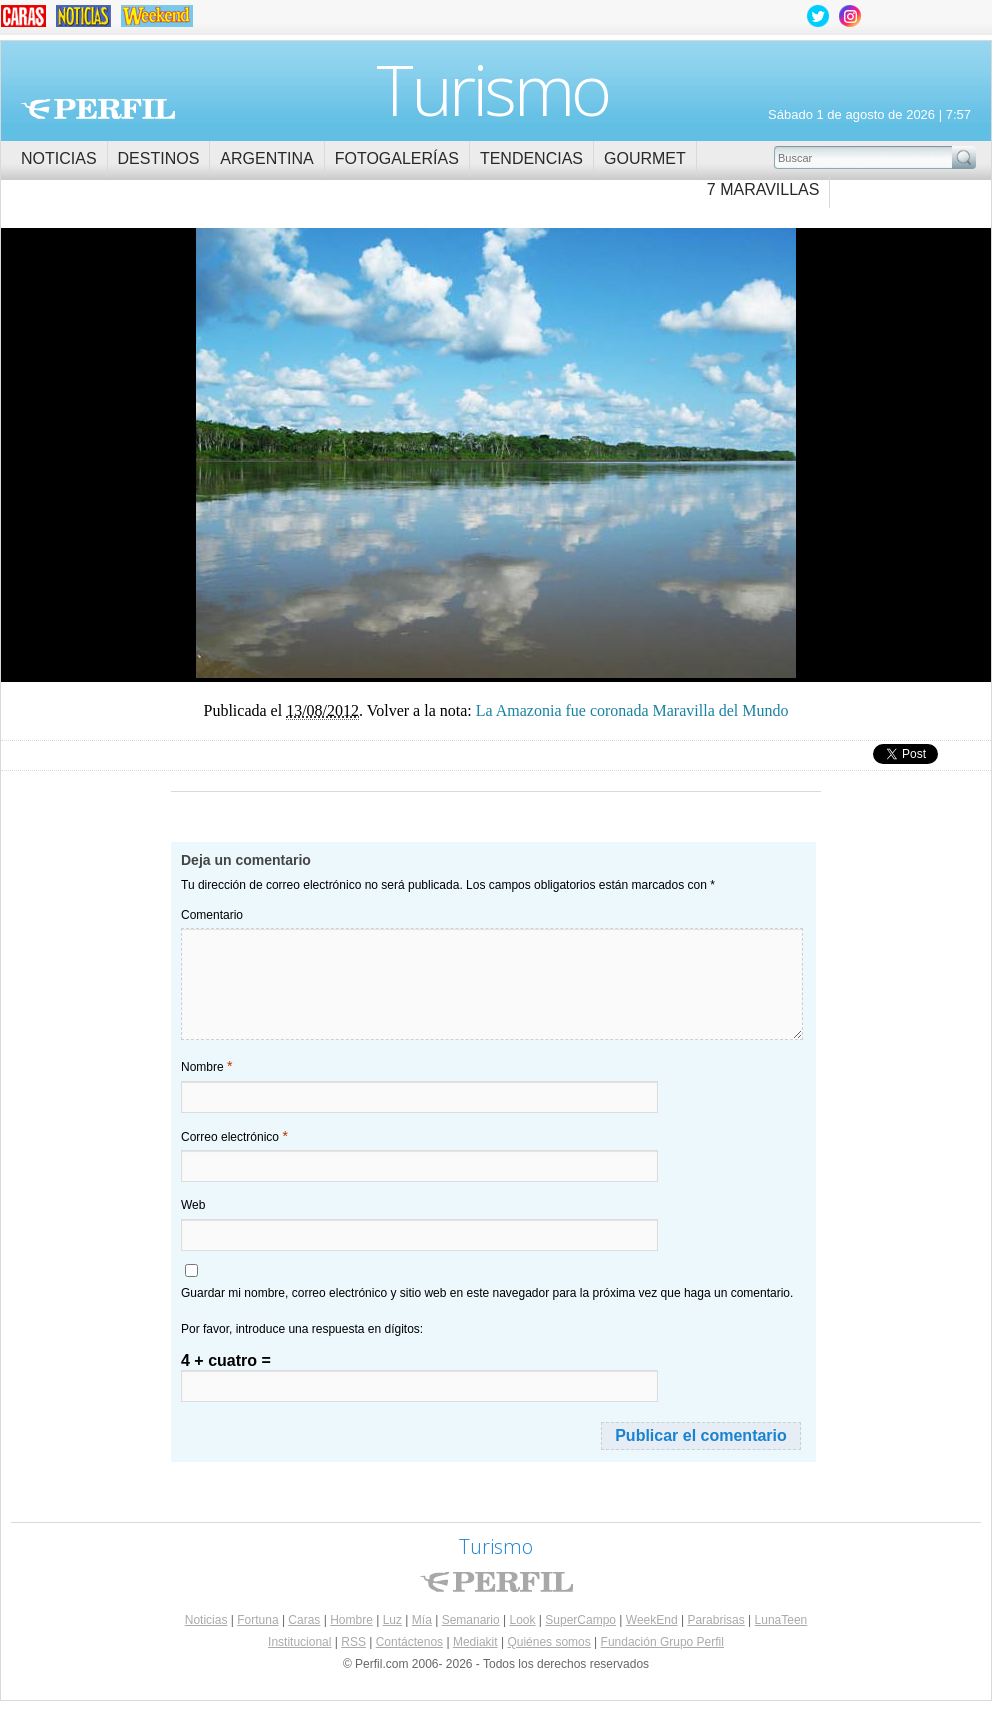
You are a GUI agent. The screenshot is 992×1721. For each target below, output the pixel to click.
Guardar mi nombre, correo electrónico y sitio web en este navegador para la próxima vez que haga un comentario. (487, 1293)
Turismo (492, 89)
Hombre (351, 1620)
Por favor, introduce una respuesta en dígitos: (302, 1329)
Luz (392, 1620)
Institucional (299, 1642)
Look (522, 1620)
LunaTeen (781, 1620)
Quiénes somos (548, 1642)
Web (193, 1205)
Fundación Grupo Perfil (662, 1642)
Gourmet (645, 158)
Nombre (206, 1066)
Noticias (59, 158)
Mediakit (475, 1642)
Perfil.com (98, 109)
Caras (304, 1620)
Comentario (212, 915)
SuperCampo (580, 1620)
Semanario (471, 1620)
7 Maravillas (763, 189)
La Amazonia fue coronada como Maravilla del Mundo (248, 508)
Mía (422, 1620)
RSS (353, 1642)
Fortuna (257, 1620)
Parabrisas (715, 1620)
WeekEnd (652, 1620)
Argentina (266, 158)
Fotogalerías (397, 158)
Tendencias (531, 158)
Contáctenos (409, 1642)
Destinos (159, 158)
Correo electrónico (234, 1136)
